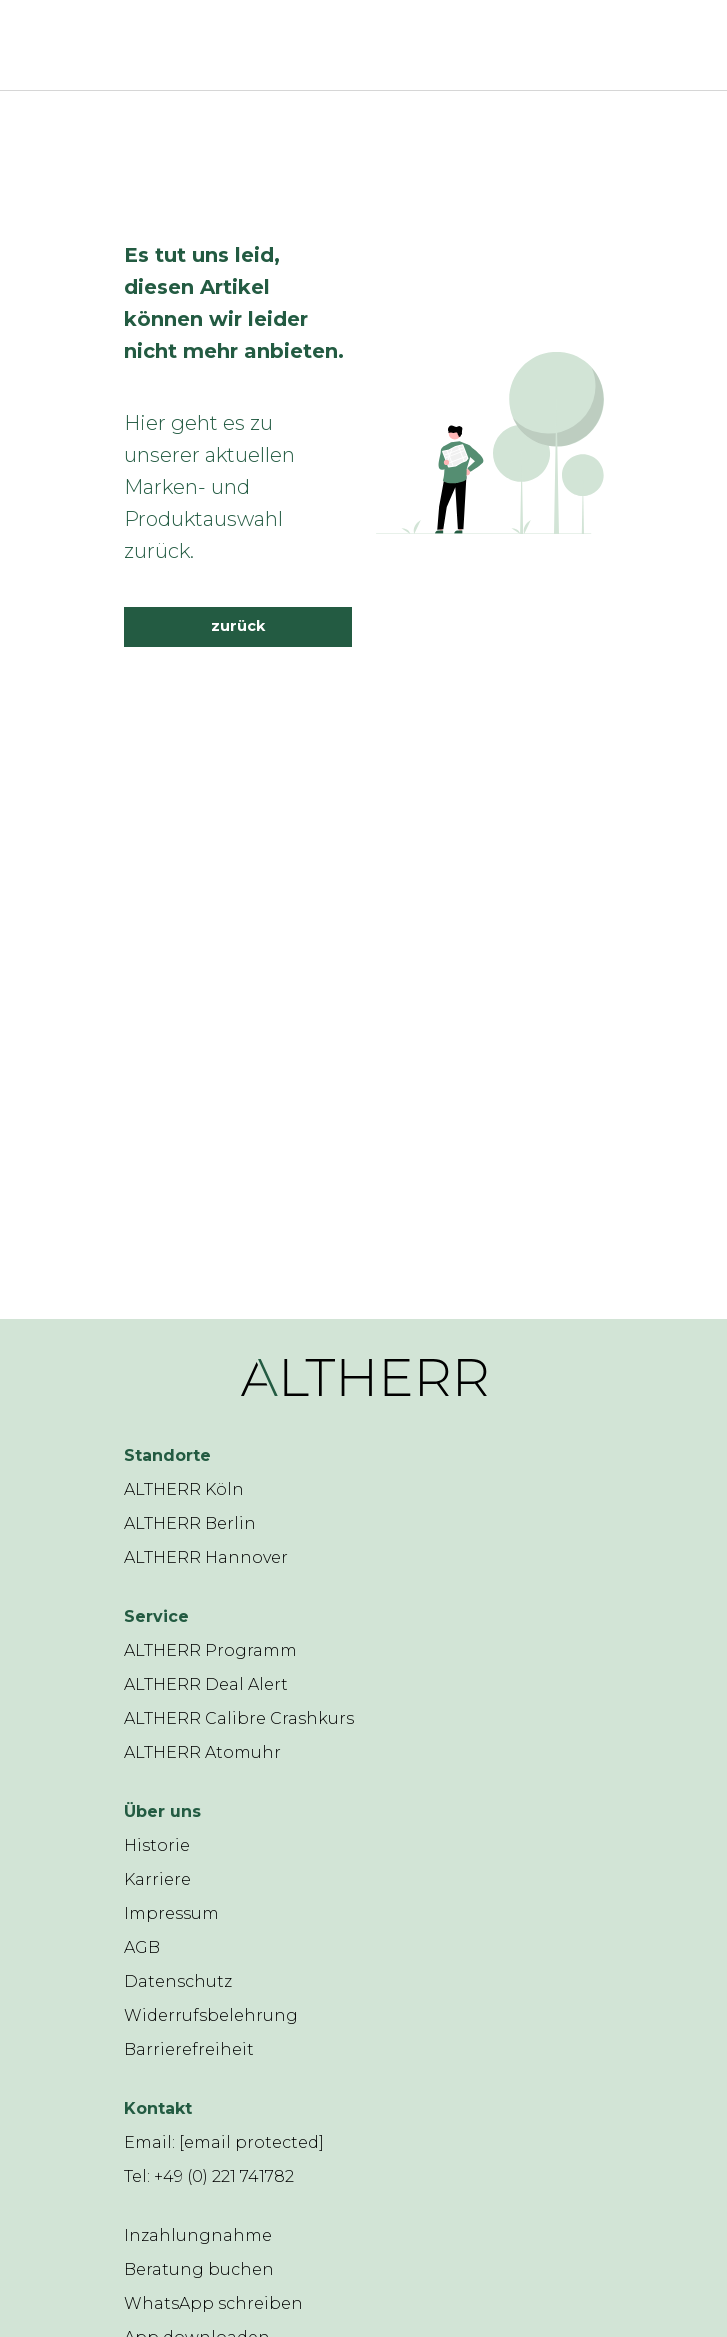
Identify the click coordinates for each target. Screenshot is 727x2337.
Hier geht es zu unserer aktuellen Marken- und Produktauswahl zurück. (209, 487)
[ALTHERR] (334, 45)
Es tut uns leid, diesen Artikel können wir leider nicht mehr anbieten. (234, 303)
